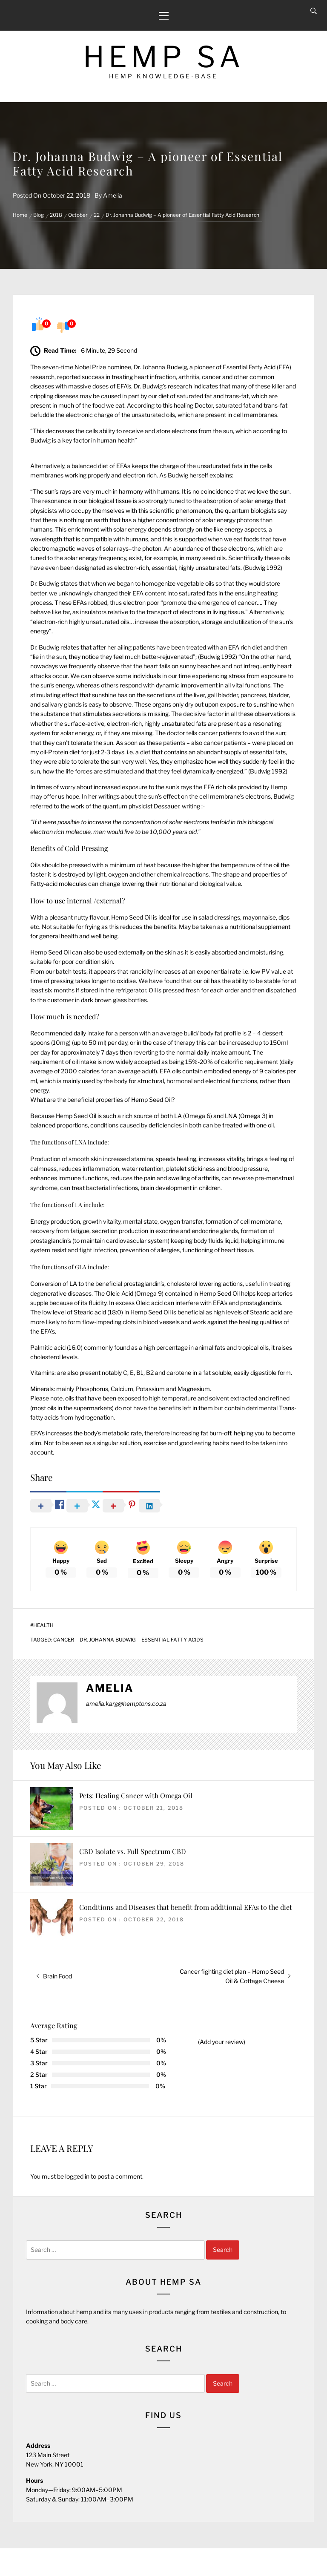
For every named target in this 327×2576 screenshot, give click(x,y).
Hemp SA (163, 57)
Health (43, 1625)
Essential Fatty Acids (172, 1640)
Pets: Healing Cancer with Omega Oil (135, 1795)
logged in (77, 2176)
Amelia (112, 195)
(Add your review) (221, 2041)
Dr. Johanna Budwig (108, 1640)
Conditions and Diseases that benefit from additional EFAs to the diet (185, 1907)
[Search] (313, 11)
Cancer (63, 1640)
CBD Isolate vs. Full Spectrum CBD (132, 1851)
